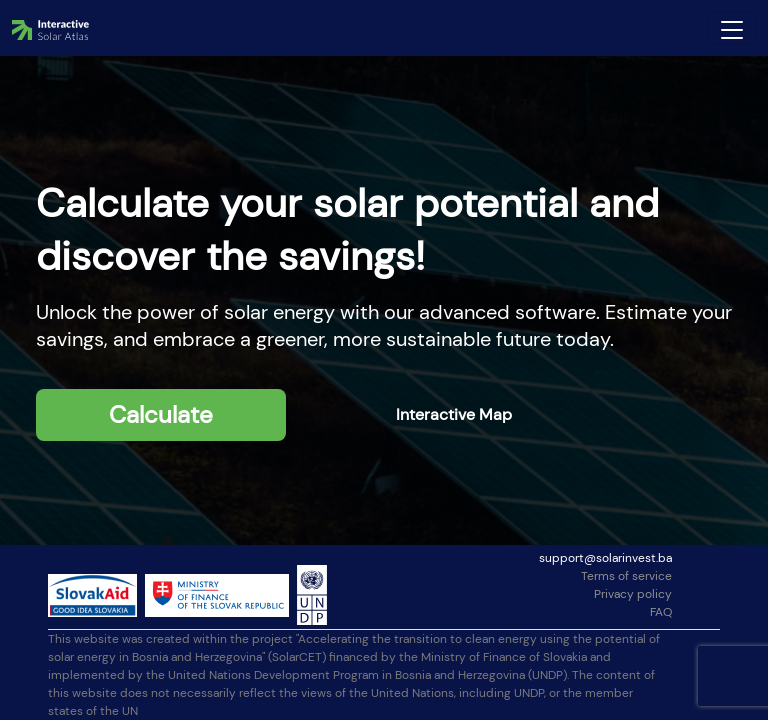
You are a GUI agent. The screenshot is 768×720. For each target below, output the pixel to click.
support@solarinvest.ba (605, 558)
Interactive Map (454, 414)
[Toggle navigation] (732, 27)
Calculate (161, 414)
